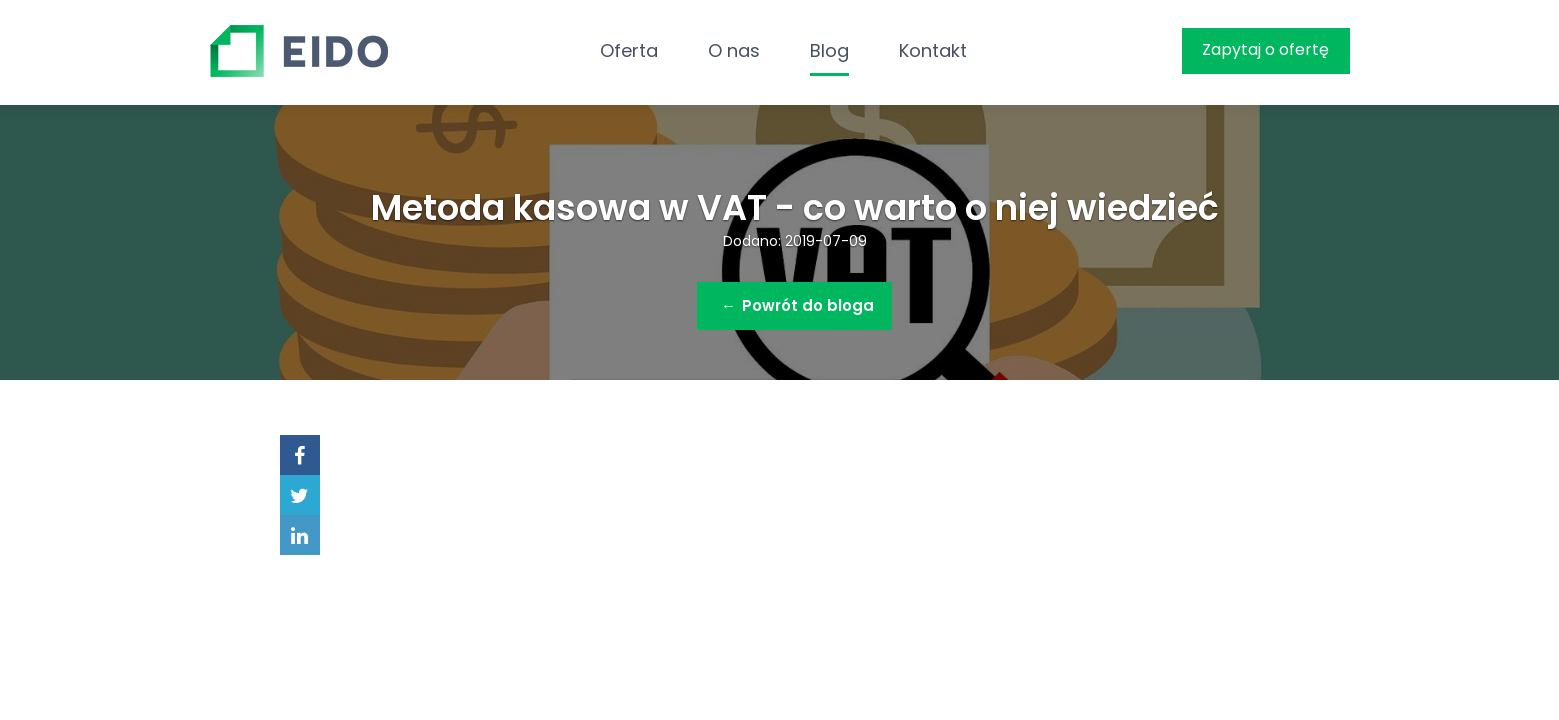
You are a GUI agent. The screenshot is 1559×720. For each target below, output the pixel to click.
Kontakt (933, 50)
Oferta (629, 50)
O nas (734, 50)
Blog (829, 50)
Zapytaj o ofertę (1265, 49)
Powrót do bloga (797, 305)
